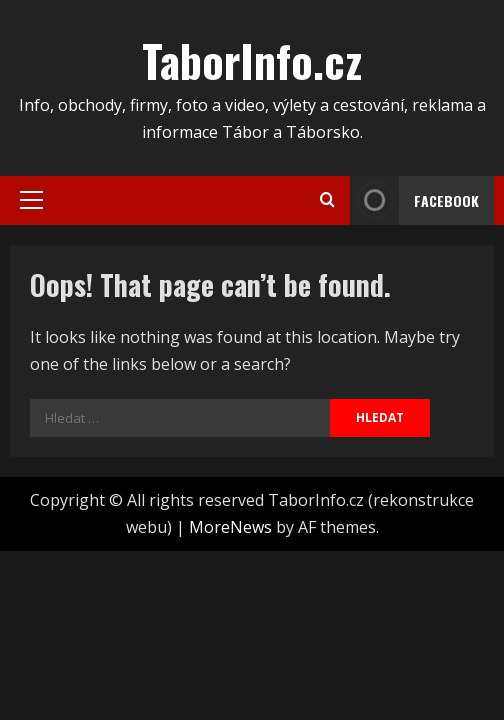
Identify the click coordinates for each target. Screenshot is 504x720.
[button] (31, 200)
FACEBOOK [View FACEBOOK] (414, 200)
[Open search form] (327, 200)
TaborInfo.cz (252, 60)
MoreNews (230, 527)
